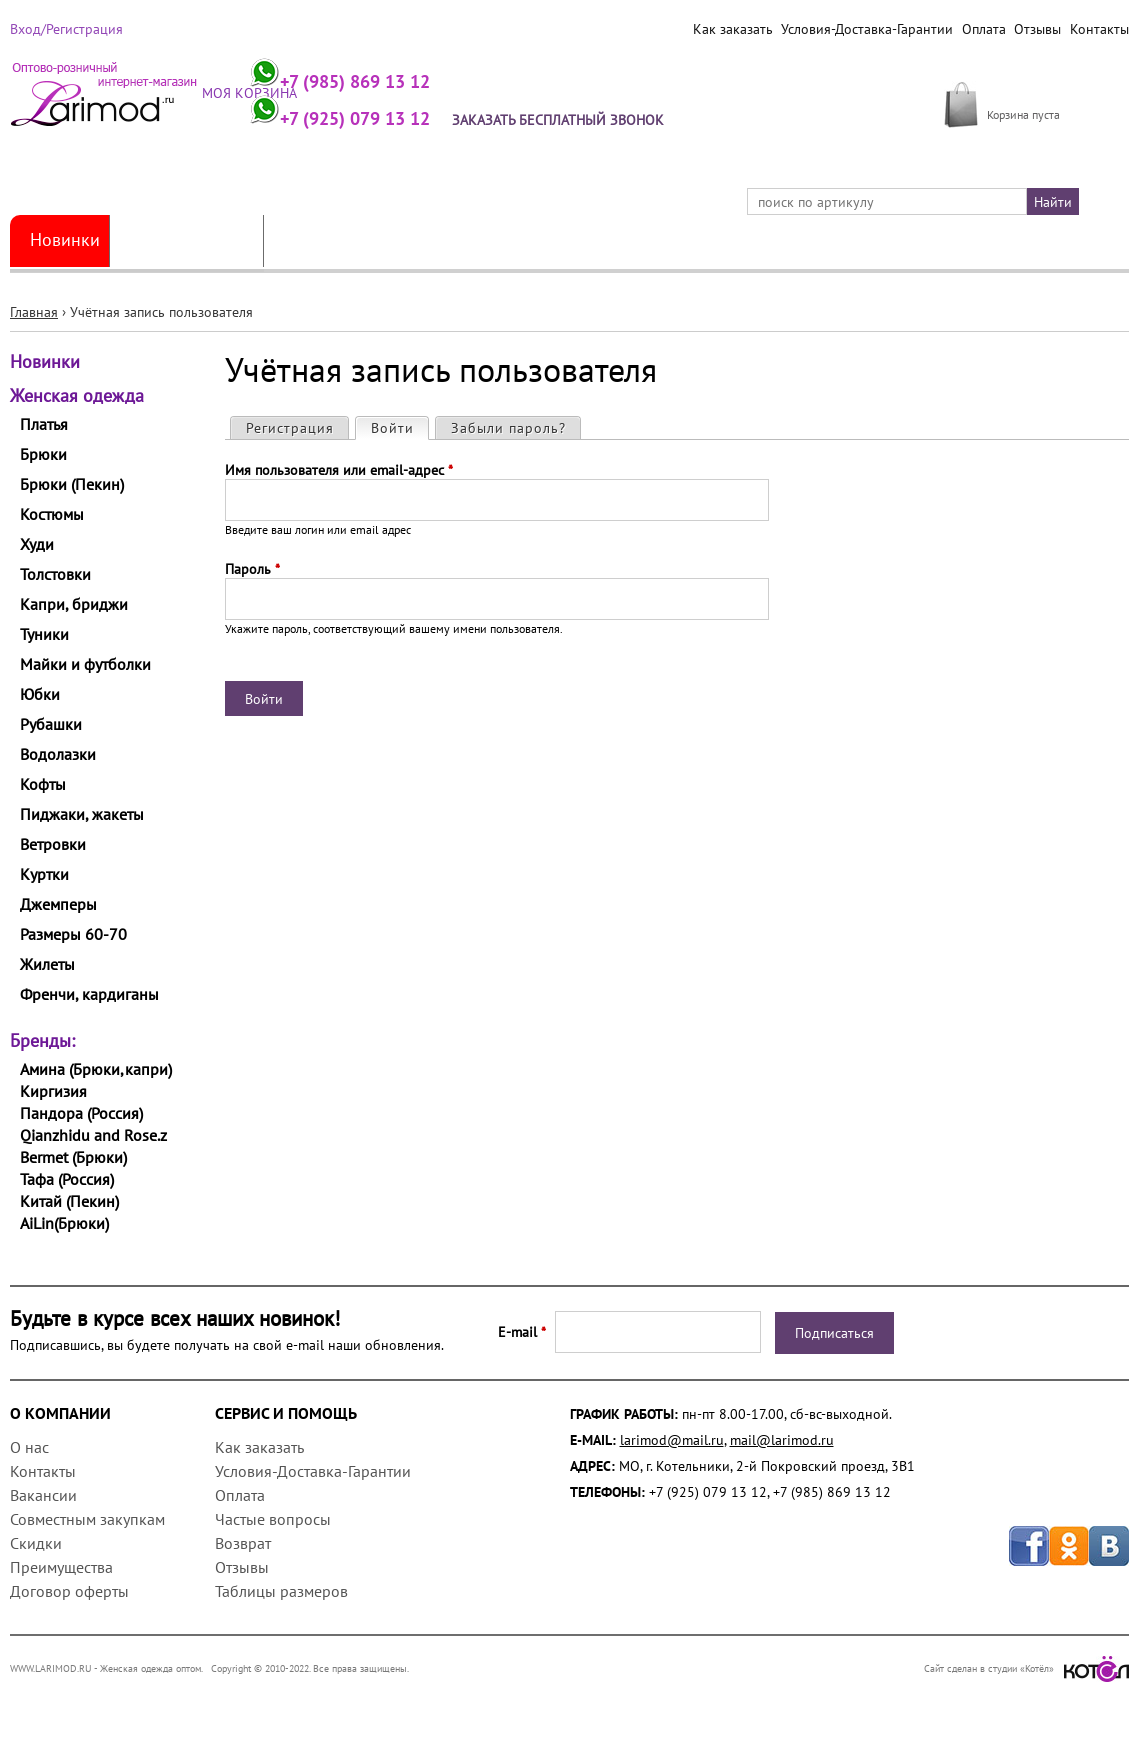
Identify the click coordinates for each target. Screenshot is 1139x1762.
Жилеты (47, 964)
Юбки (40, 694)
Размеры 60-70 (73, 934)
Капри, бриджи (74, 604)
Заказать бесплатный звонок (563, 120)
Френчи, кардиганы (89, 994)
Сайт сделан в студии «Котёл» (1026, 1668)
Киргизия (53, 1091)
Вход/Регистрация (66, 29)
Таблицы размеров (281, 1591)
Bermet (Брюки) (73, 1157)
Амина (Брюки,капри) (96, 1069)
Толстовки (55, 574)
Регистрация (290, 428)
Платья (44, 424)
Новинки (65, 240)
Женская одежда (188, 240)
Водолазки (58, 754)
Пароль (252, 569)
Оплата (983, 29)
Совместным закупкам (87, 1519)
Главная (34, 312)
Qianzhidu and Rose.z (93, 1135)
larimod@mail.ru (672, 1440)
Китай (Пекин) (69, 1201)
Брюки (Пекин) (72, 484)
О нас (29, 1447)
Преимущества (61, 1567)
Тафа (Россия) (67, 1179)
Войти (399, 427)
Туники (44, 634)
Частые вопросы (273, 1519)
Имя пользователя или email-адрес (339, 470)
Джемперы (58, 904)
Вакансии (43, 1495)
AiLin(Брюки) (64, 1223)
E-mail (522, 1332)
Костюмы (52, 514)
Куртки (44, 874)
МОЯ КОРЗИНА (1034, 92)
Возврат (243, 1543)
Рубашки (51, 724)
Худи (37, 544)
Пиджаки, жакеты (82, 814)
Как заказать (731, 29)
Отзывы (1037, 29)
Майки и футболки (85, 664)
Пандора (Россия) (81, 1113)
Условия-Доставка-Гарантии (866, 29)
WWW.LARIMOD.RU (51, 1668)
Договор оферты (69, 1591)
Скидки (36, 1543)
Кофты (43, 784)
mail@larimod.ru (782, 1440)
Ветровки (53, 844)
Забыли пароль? (508, 428)
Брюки (43, 454)
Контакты (1099, 29)
